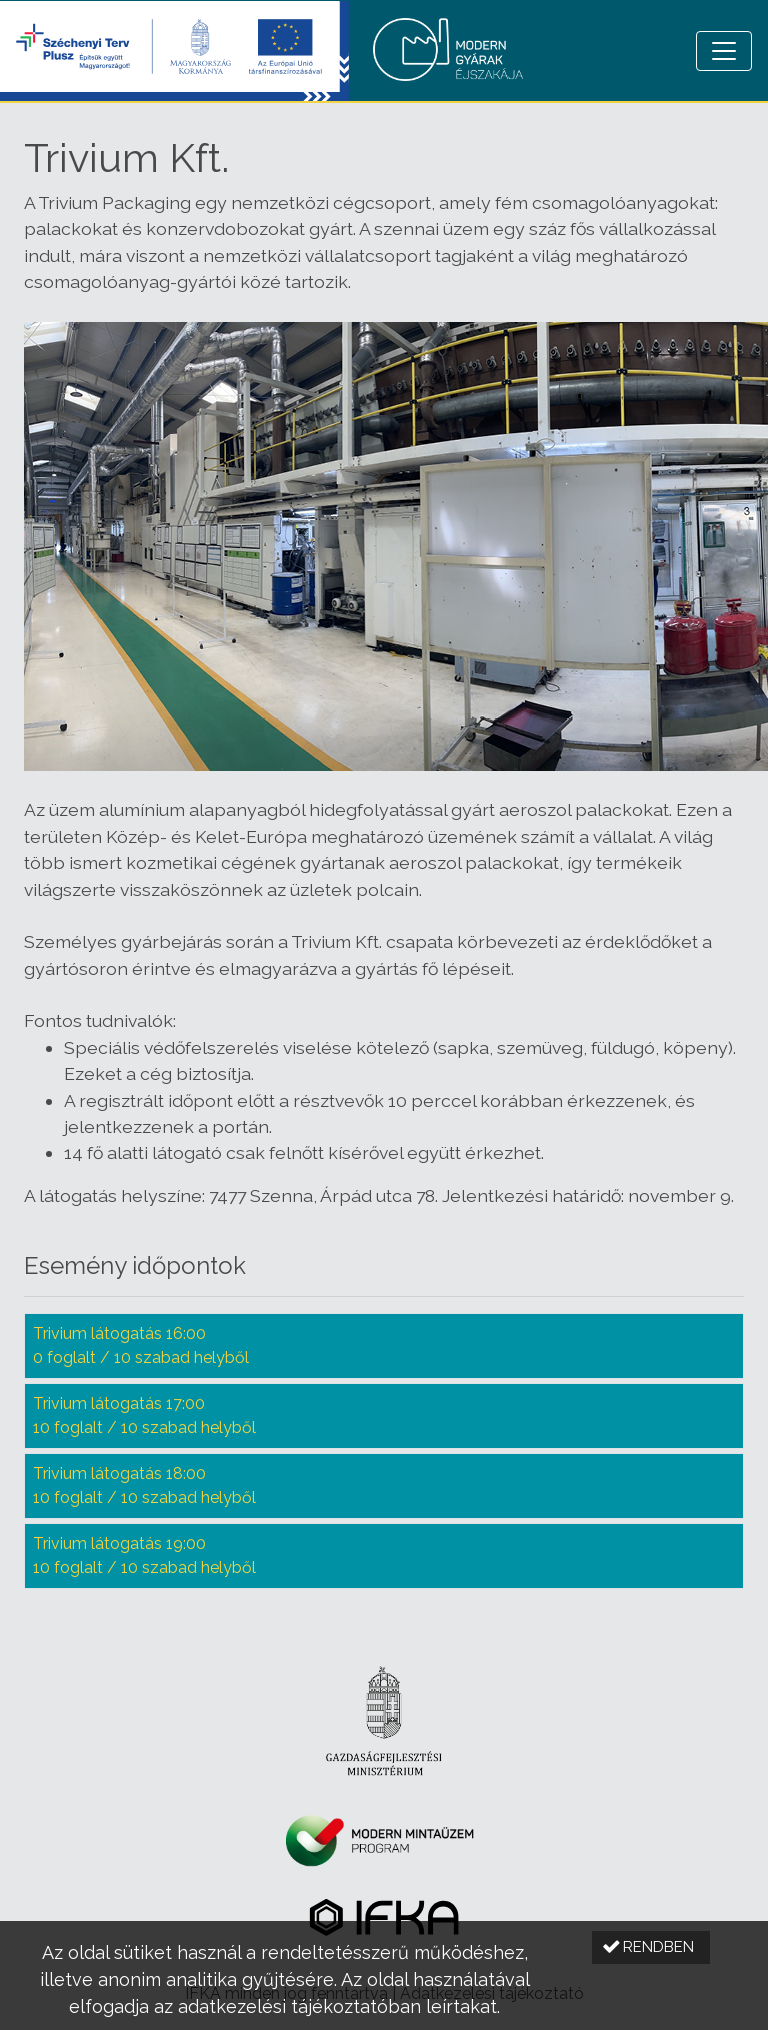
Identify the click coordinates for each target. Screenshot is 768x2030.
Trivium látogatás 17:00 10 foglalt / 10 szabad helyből (144, 1415)
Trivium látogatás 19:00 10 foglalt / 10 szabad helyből (144, 1555)
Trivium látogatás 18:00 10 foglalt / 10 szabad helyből (144, 1485)
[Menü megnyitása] (724, 51)
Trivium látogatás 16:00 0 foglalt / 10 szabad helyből (141, 1345)
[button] (651, 1947)
